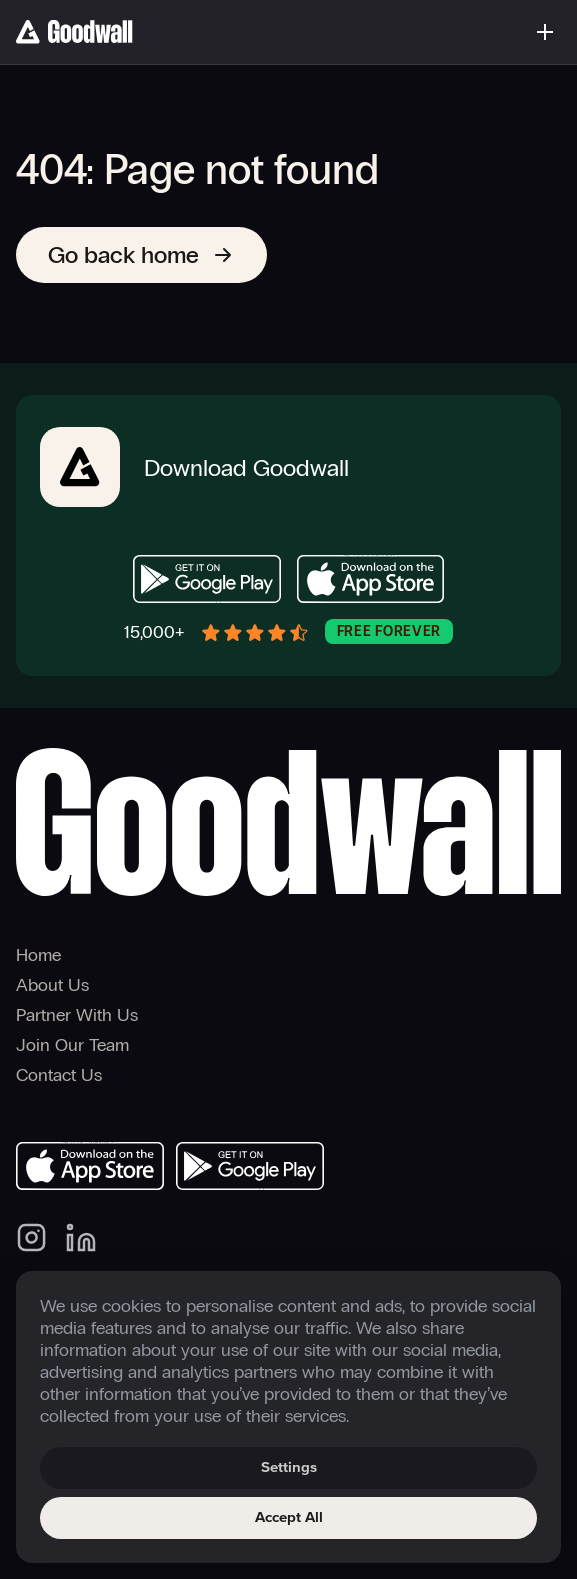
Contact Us (59, 1075)
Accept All (289, 1517)
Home (38, 955)
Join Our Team (72, 1045)
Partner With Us (77, 1015)
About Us (52, 985)
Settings (289, 1467)
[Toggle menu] (545, 32)
